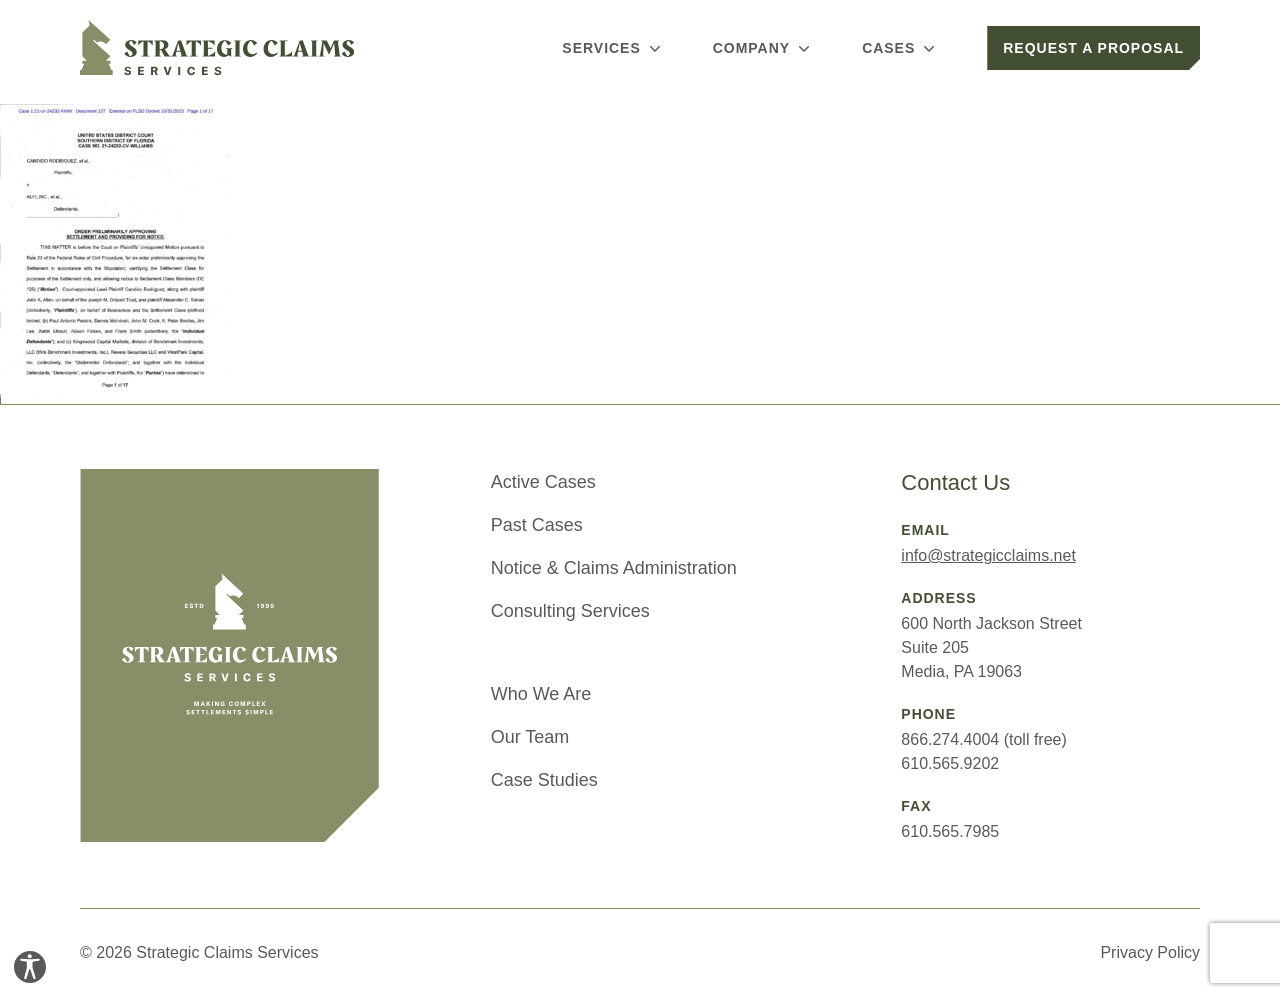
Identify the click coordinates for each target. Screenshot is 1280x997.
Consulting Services (570, 611)
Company (763, 48)
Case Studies (544, 780)
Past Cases (537, 525)
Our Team (530, 737)
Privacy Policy (1150, 952)
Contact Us (955, 482)
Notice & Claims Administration (614, 568)
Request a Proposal (1093, 48)
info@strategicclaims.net (988, 555)
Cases (900, 48)
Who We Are (541, 694)
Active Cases (543, 482)
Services (613, 48)
